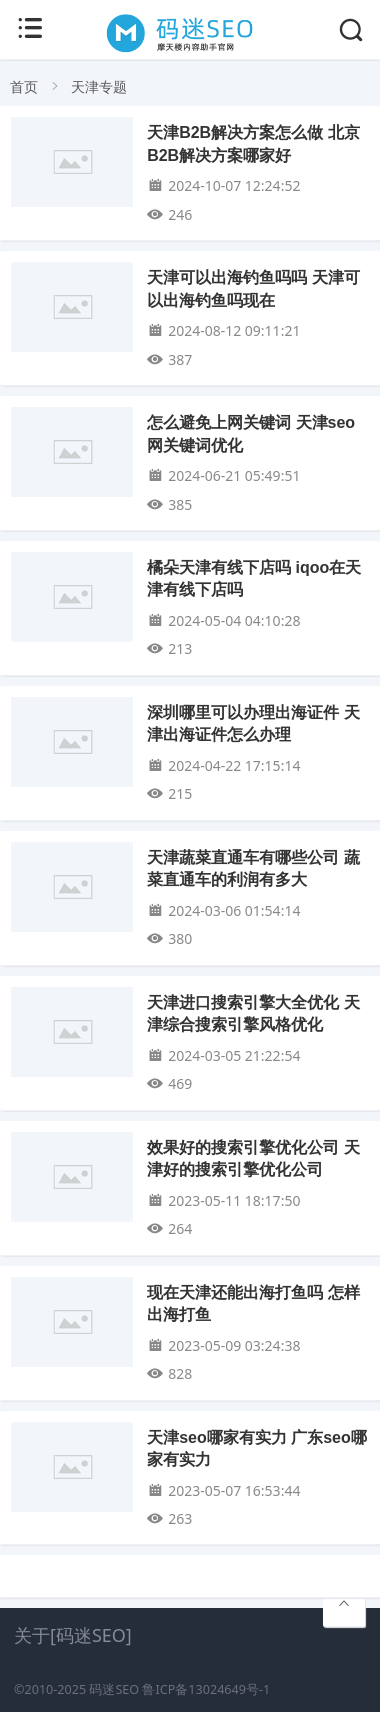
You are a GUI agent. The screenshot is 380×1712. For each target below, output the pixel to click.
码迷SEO (114, 1689)
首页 (24, 86)
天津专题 (99, 86)
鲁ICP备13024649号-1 (206, 1689)
